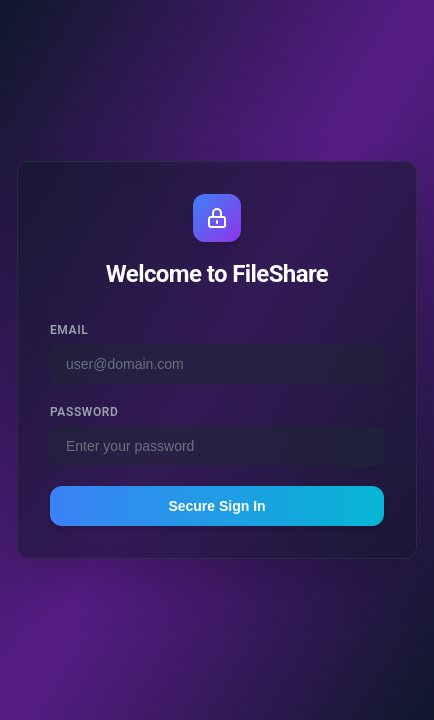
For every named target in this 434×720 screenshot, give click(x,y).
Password (84, 412)
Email (69, 330)
